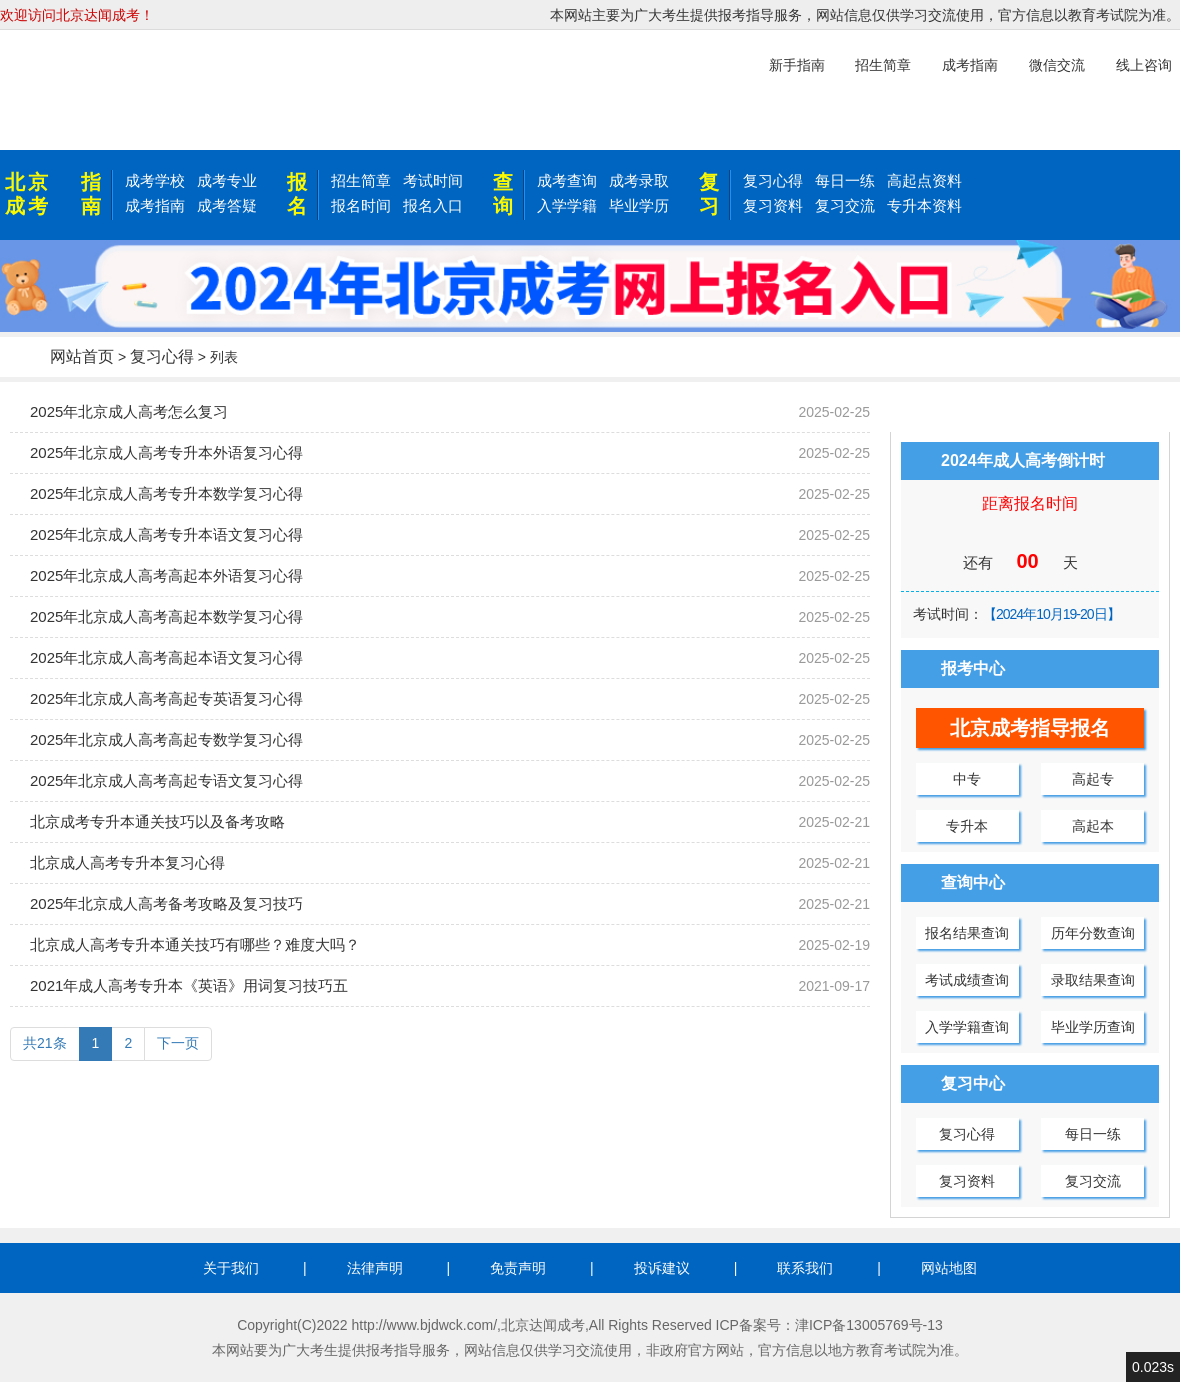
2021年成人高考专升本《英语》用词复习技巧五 (189, 985)
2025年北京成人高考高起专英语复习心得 (166, 698)
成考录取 (639, 180)
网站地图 (949, 1268)
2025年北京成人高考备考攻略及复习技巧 (166, 903)
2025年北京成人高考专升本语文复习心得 (166, 534)
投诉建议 (662, 1268)
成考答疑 (227, 205)
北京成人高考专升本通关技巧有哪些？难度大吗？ (195, 944)
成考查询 (567, 180)
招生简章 (361, 180)
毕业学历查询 (1093, 1027)
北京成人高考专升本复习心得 (127, 862)
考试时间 (433, 180)
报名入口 (433, 205)
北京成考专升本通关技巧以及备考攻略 (157, 821)
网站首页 (82, 356)
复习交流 (845, 205)
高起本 (1093, 826)
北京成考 (28, 194)
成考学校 (155, 180)
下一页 (178, 1043)
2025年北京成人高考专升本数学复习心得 (166, 493)
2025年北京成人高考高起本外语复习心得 (166, 575)
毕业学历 (639, 205)
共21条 (45, 1043)
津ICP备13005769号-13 (869, 1325)
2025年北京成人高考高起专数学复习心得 (166, 739)
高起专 (1093, 779)
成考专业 (227, 180)
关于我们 (231, 1268)
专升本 (967, 826)
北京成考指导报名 (1030, 728)
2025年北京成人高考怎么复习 (129, 411)
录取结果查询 (1093, 980)
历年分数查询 (1093, 933)
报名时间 (361, 205)
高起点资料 (924, 180)
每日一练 (845, 180)
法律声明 (375, 1268)
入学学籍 (567, 205)
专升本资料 (924, 205)
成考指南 (155, 205)
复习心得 (773, 180)
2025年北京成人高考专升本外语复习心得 (166, 452)
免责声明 (518, 1268)
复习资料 (773, 205)
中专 (967, 779)
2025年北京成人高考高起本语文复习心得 (166, 657)
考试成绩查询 (967, 980)
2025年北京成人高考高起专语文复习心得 (166, 780)
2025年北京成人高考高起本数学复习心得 (166, 616)
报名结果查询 (967, 933)
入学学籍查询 (967, 1027)
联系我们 (805, 1268)
